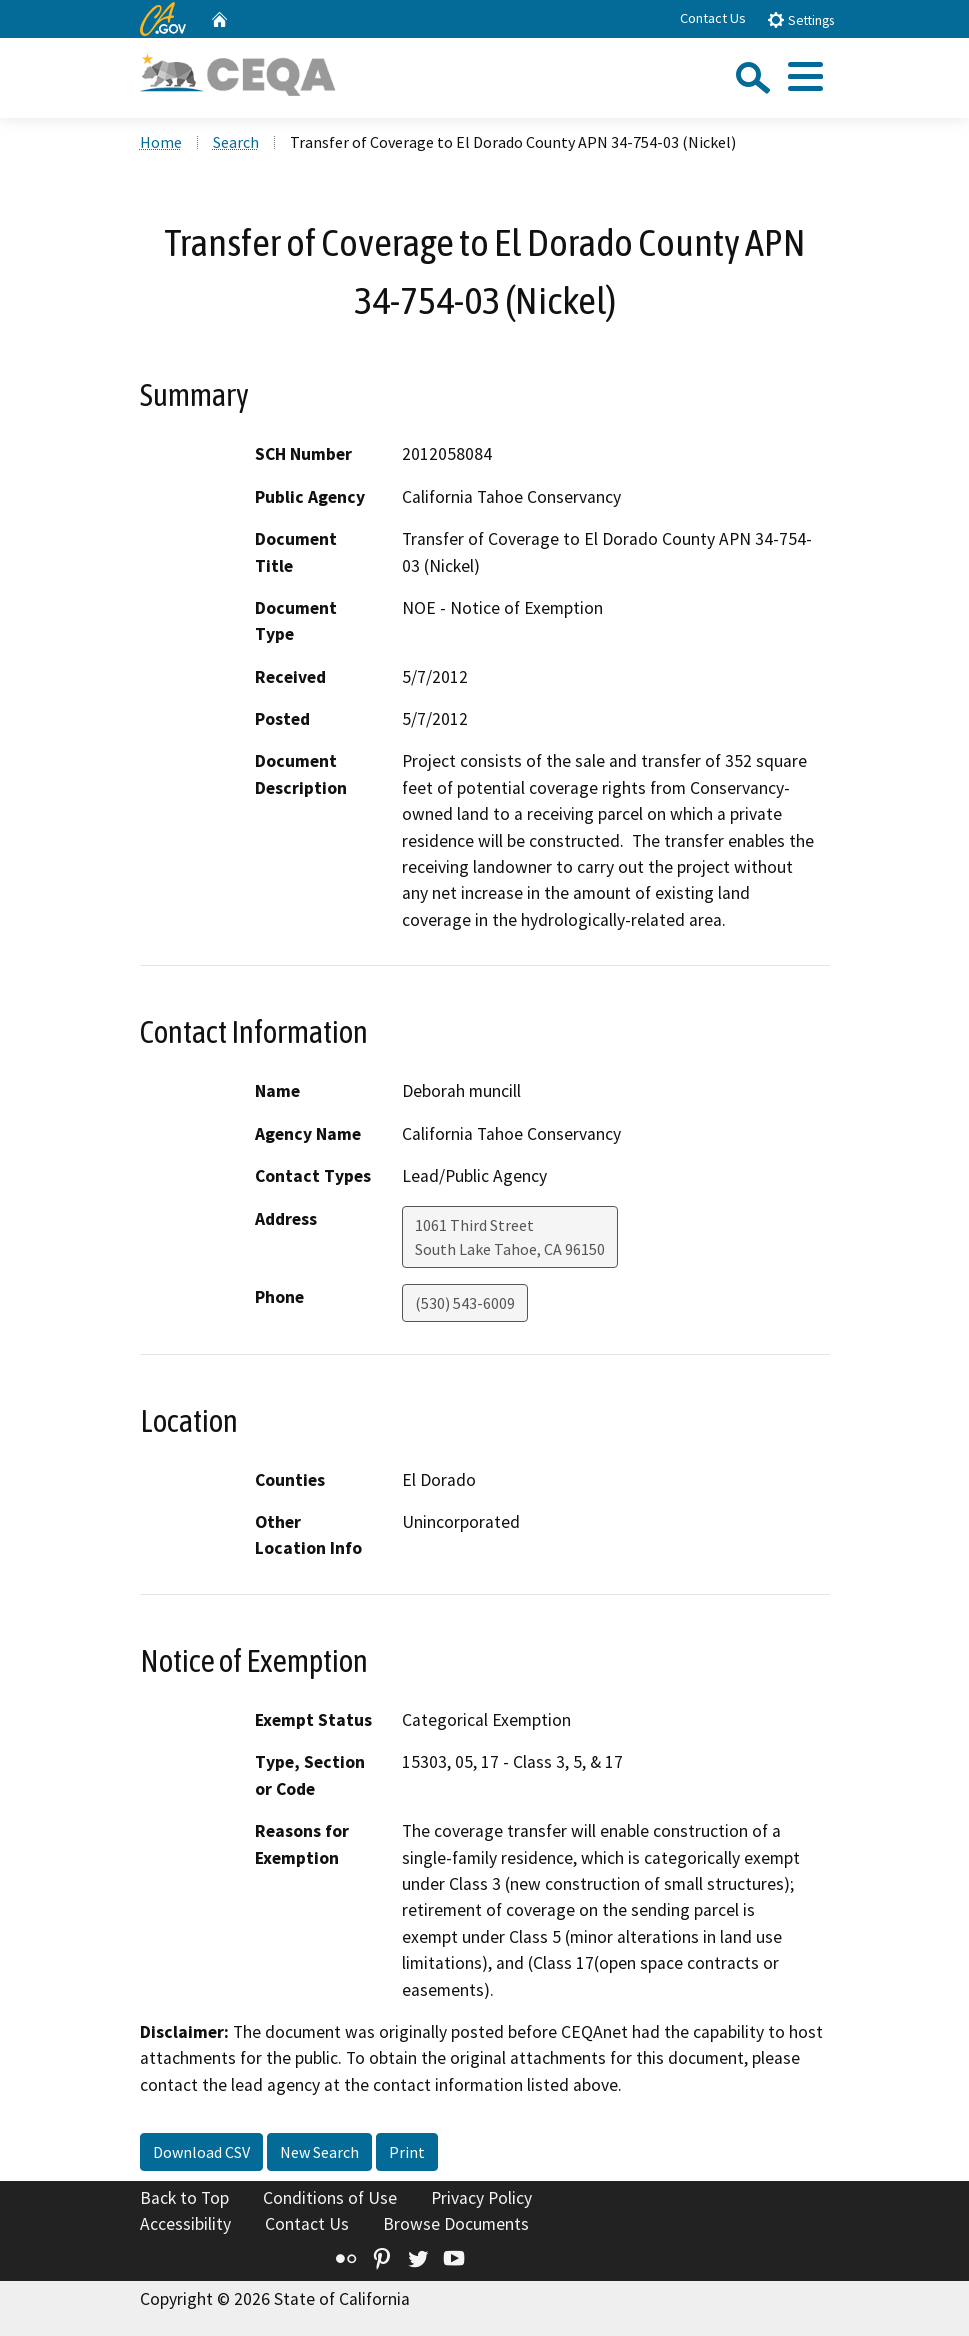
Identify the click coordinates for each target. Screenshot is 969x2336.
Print (407, 2152)
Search (236, 142)
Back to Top (184, 2198)
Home (161, 142)
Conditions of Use (330, 2198)
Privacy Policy (481, 2198)
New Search (319, 2152)
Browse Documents (456, 2224)
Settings (800, 19)
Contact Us (713, 18)
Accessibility (185, 2224)
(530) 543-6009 (465, 1303)
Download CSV (201, 2152)
